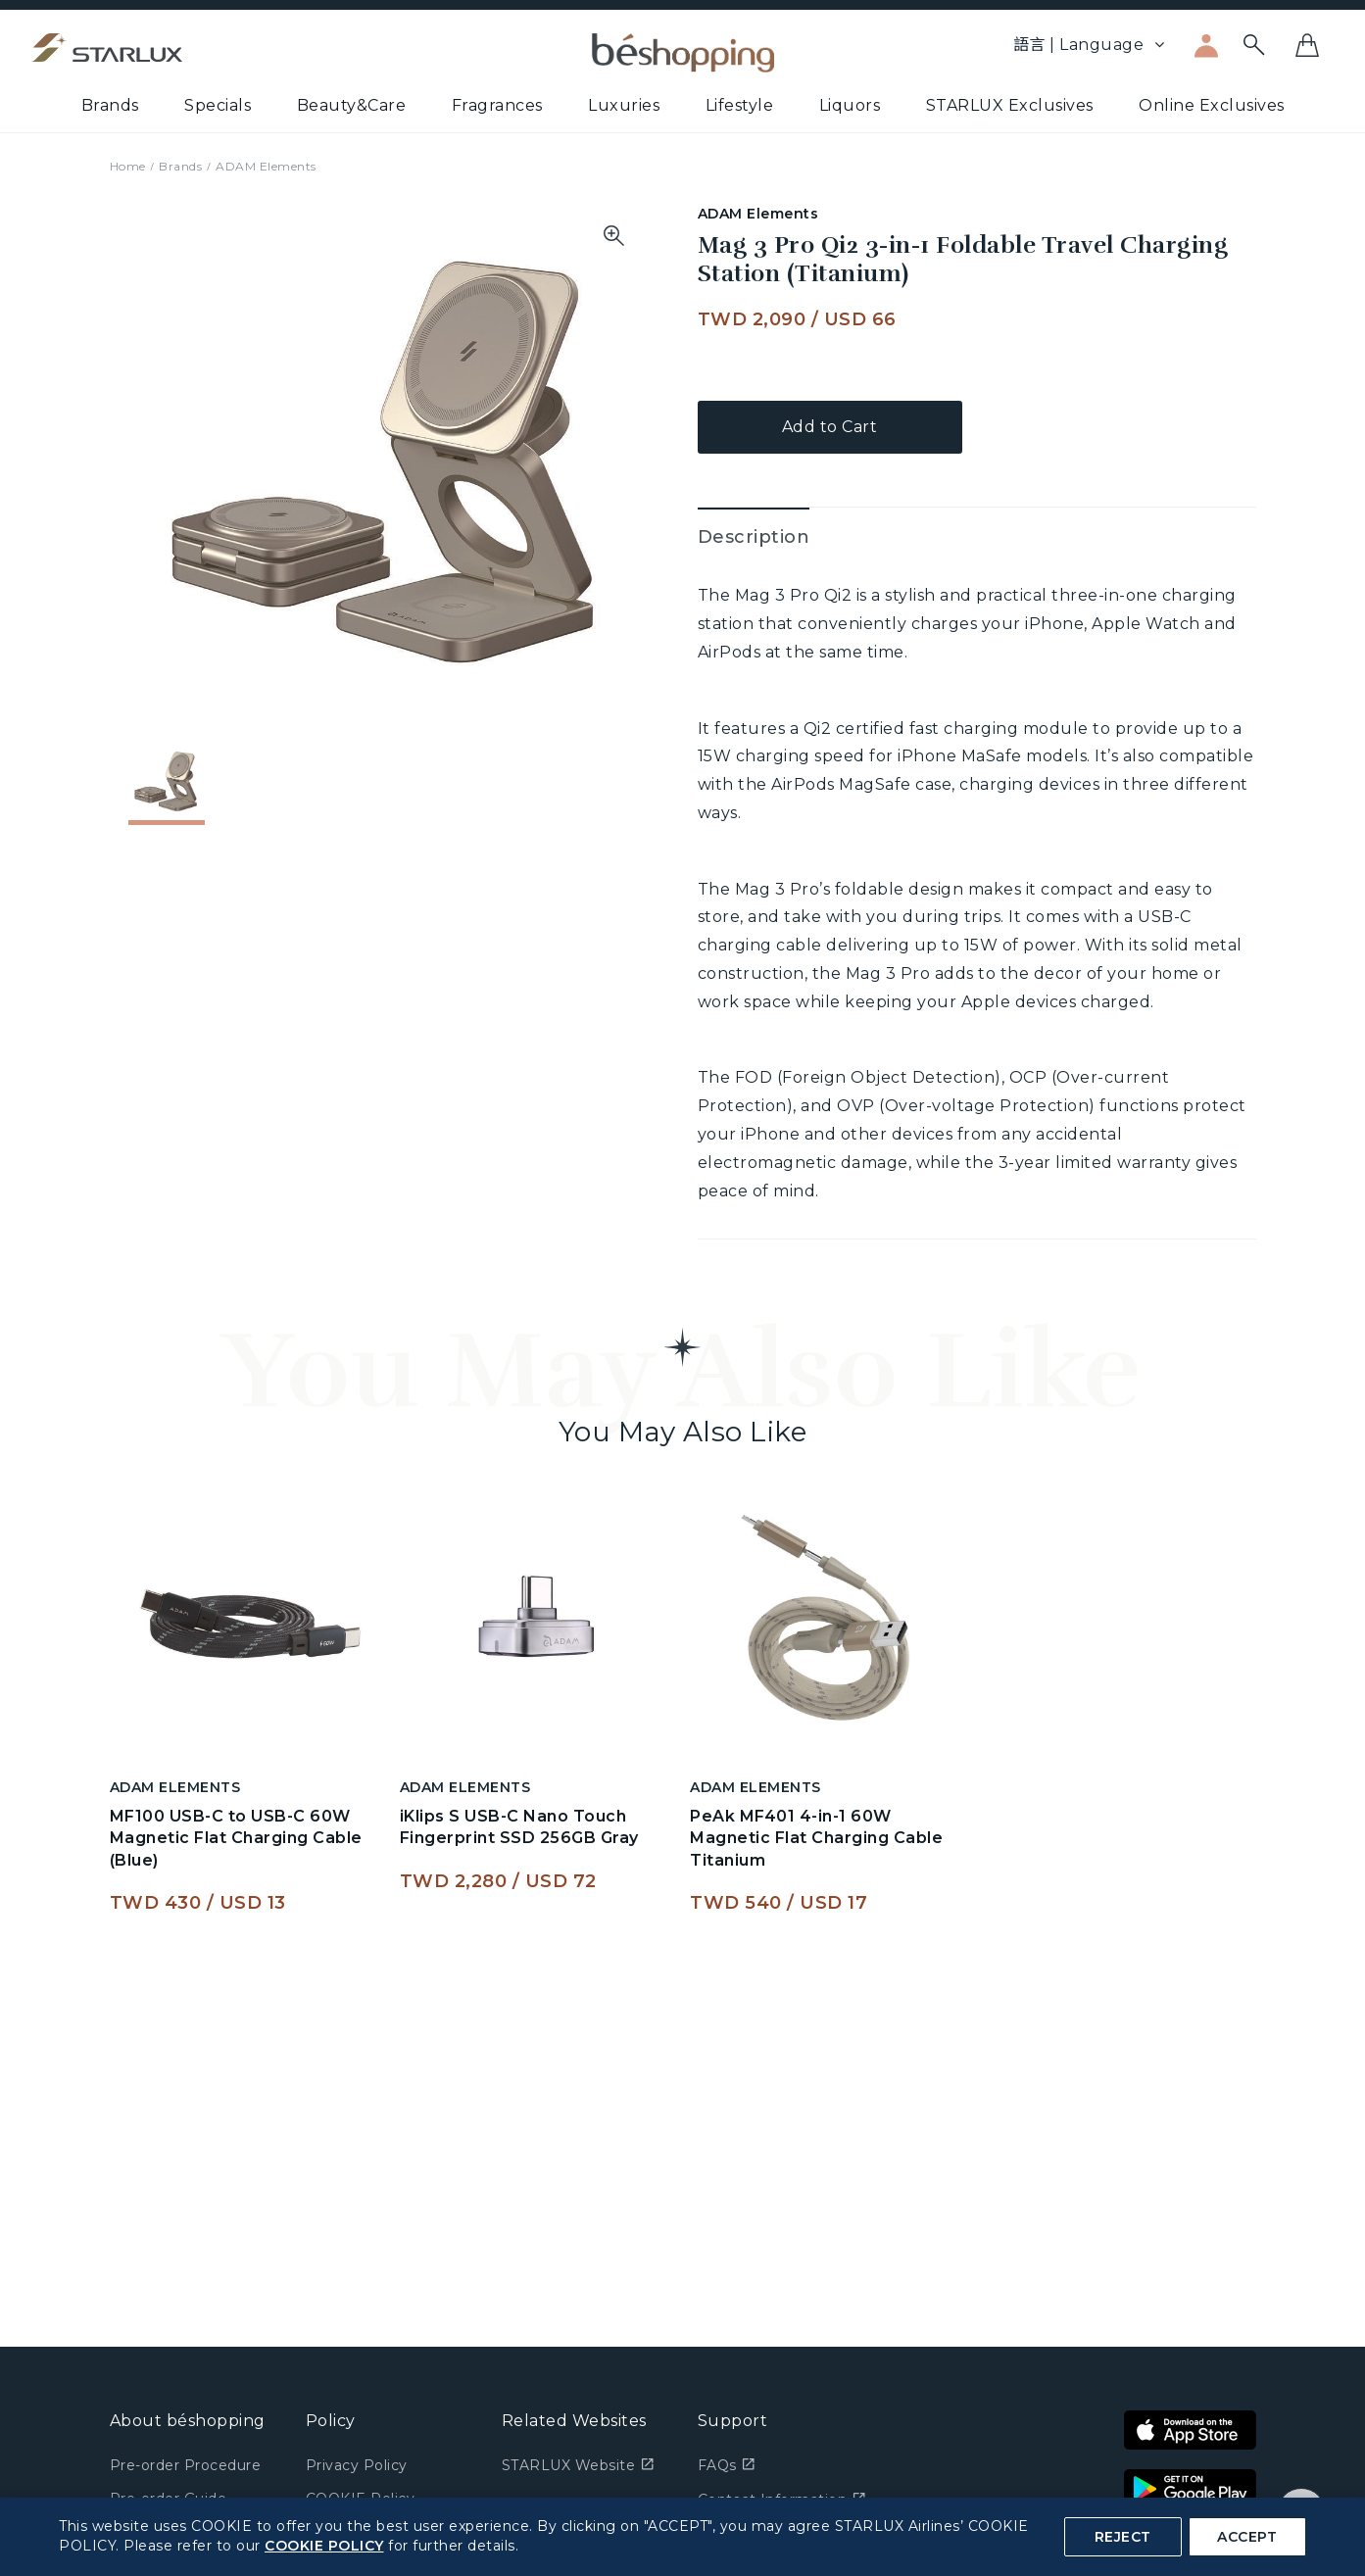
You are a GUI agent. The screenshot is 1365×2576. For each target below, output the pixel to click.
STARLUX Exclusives (1010, 105)
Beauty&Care (352, 105)
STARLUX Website (578, 2465)
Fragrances (497, 105)
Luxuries (623, 105)
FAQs (727, 2465)
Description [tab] (754, 537)
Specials (217, 105)
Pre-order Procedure (186, 2465)
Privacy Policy (357, 2465)
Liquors (850, 105)
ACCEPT (1247, 2537)
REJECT (1123, 2537)
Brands (110, 105)
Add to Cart (830, 426)
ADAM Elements (266, 166)
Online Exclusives (1212, 105)
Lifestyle (740, 105)
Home (128, 166)
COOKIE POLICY (324, 2545)
